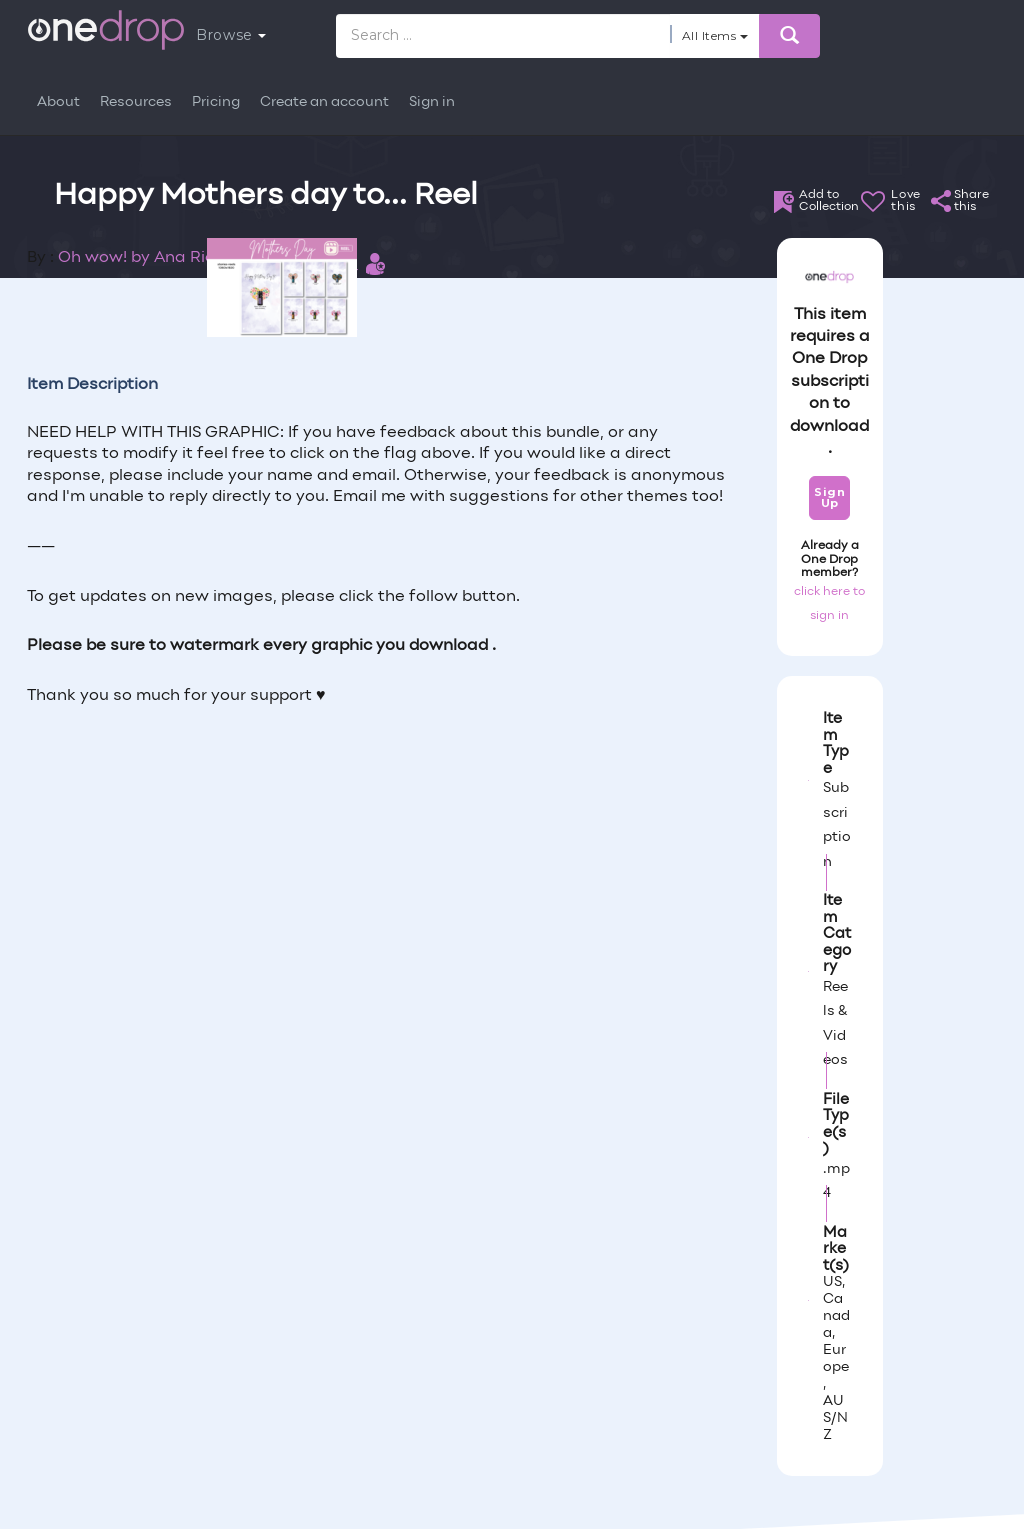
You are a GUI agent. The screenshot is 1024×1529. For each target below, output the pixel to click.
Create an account (324, 102)
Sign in (432, 102)
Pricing (216, 102)
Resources (136, 102)
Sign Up (829, 497)
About (58, 102)
